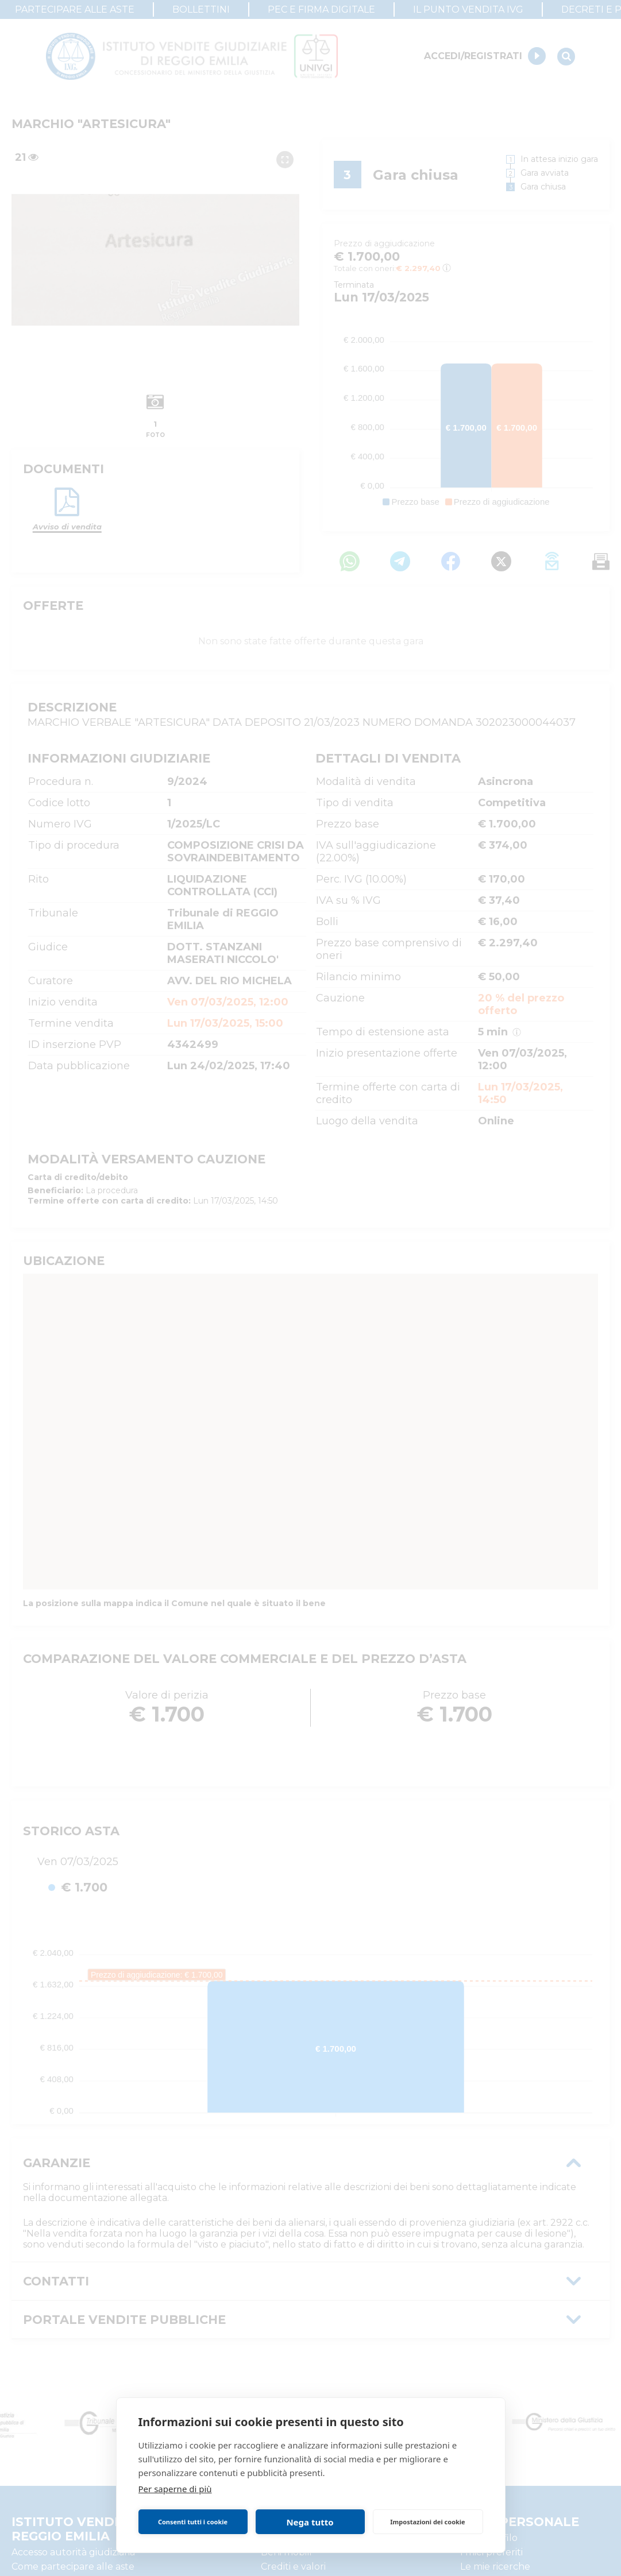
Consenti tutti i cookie (192, 2521)
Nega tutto (309, 2522)
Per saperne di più (175, 2488)
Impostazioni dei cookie (427, 2521)
